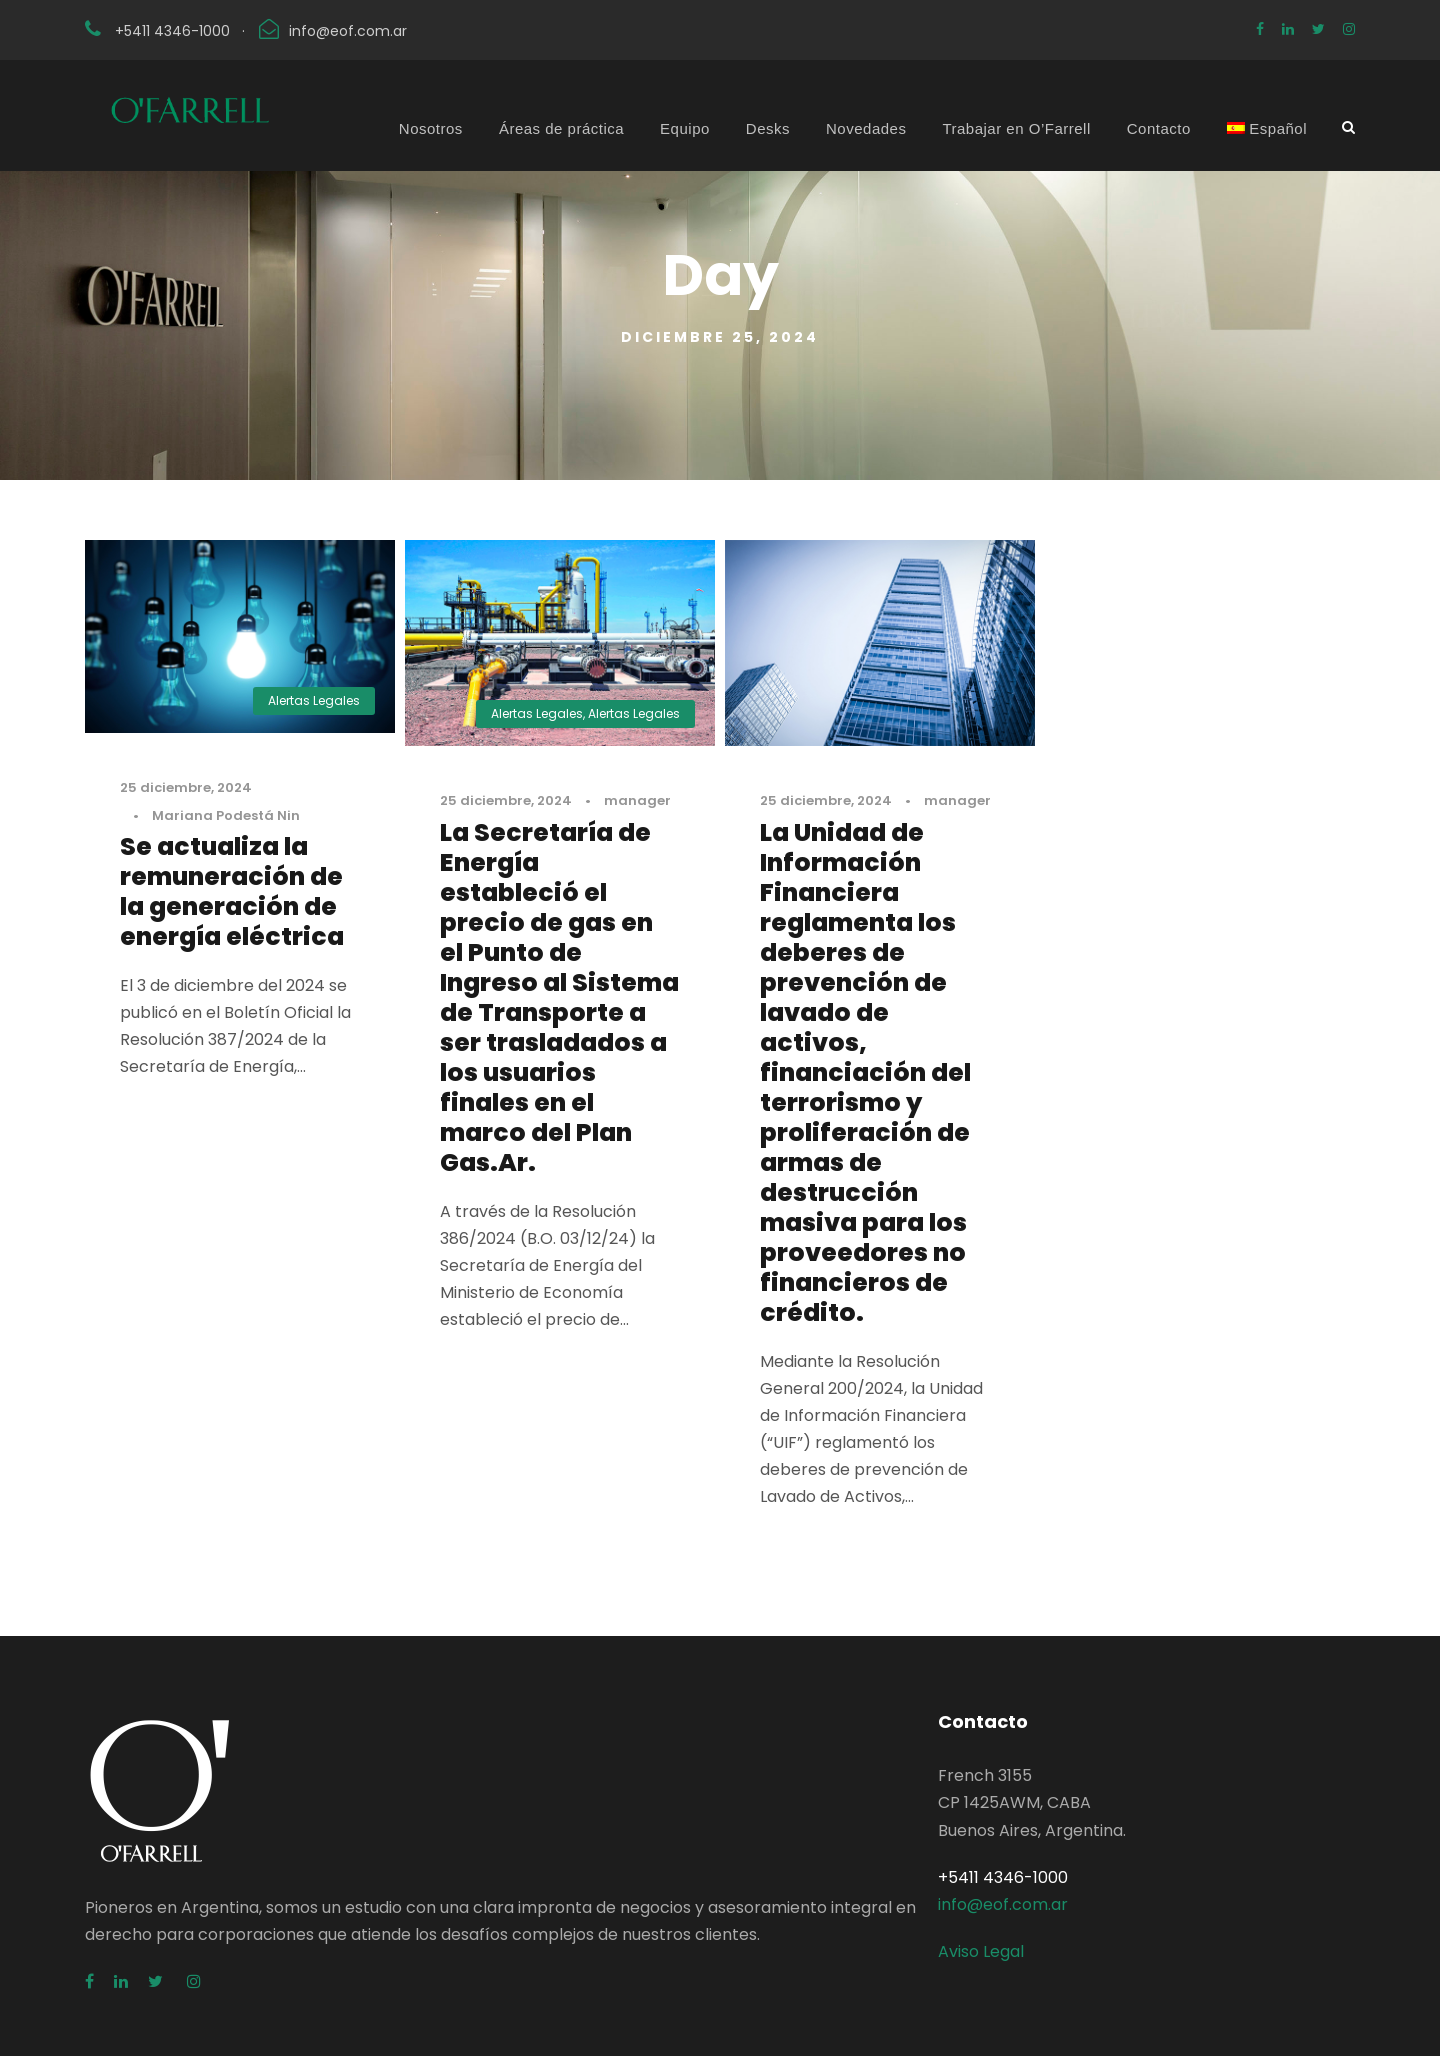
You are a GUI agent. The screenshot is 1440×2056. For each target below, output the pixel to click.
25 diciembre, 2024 (186, 787)
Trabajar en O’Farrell (1016, 128)
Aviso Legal (981, 1951)
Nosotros (431, 128)
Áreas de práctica (561, 128)
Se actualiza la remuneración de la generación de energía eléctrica (232, 891)
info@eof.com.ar (348, 31)
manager (637, 800)
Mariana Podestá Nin (226, 815)
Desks (768, 128)
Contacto (1159, 128)
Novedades (866, 128)
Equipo (685, 128)
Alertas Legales (314, 700)
